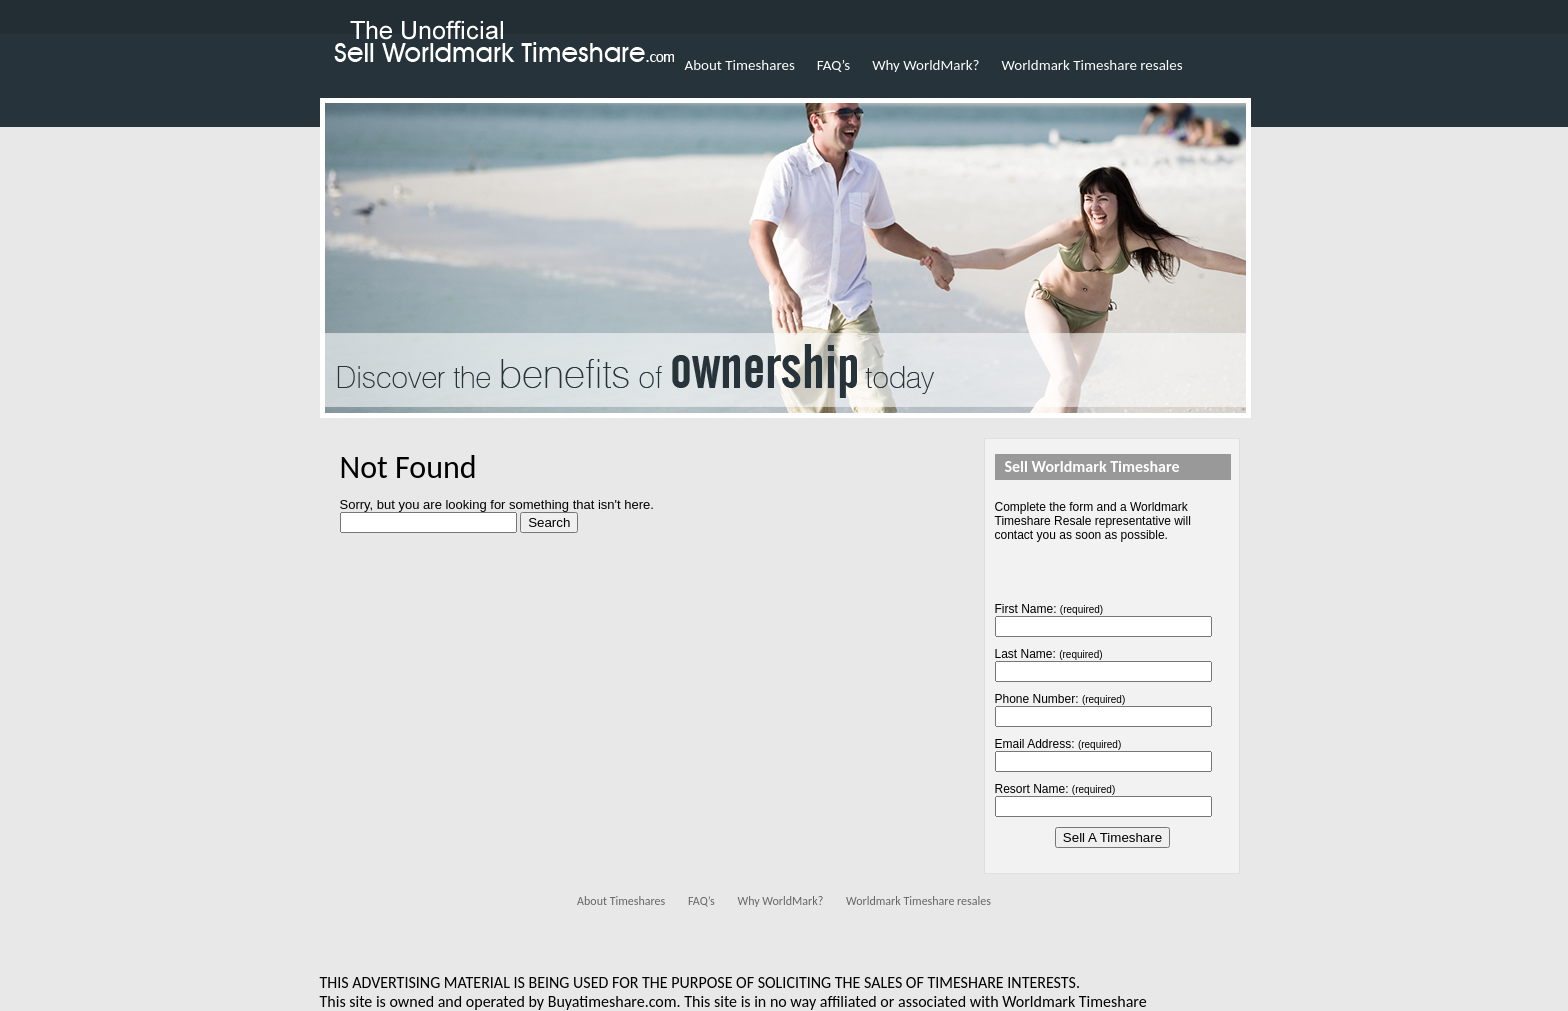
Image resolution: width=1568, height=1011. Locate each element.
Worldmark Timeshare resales (1092, 65)
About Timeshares (740, 65)
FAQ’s (833, 65)
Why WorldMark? (925, 65)
